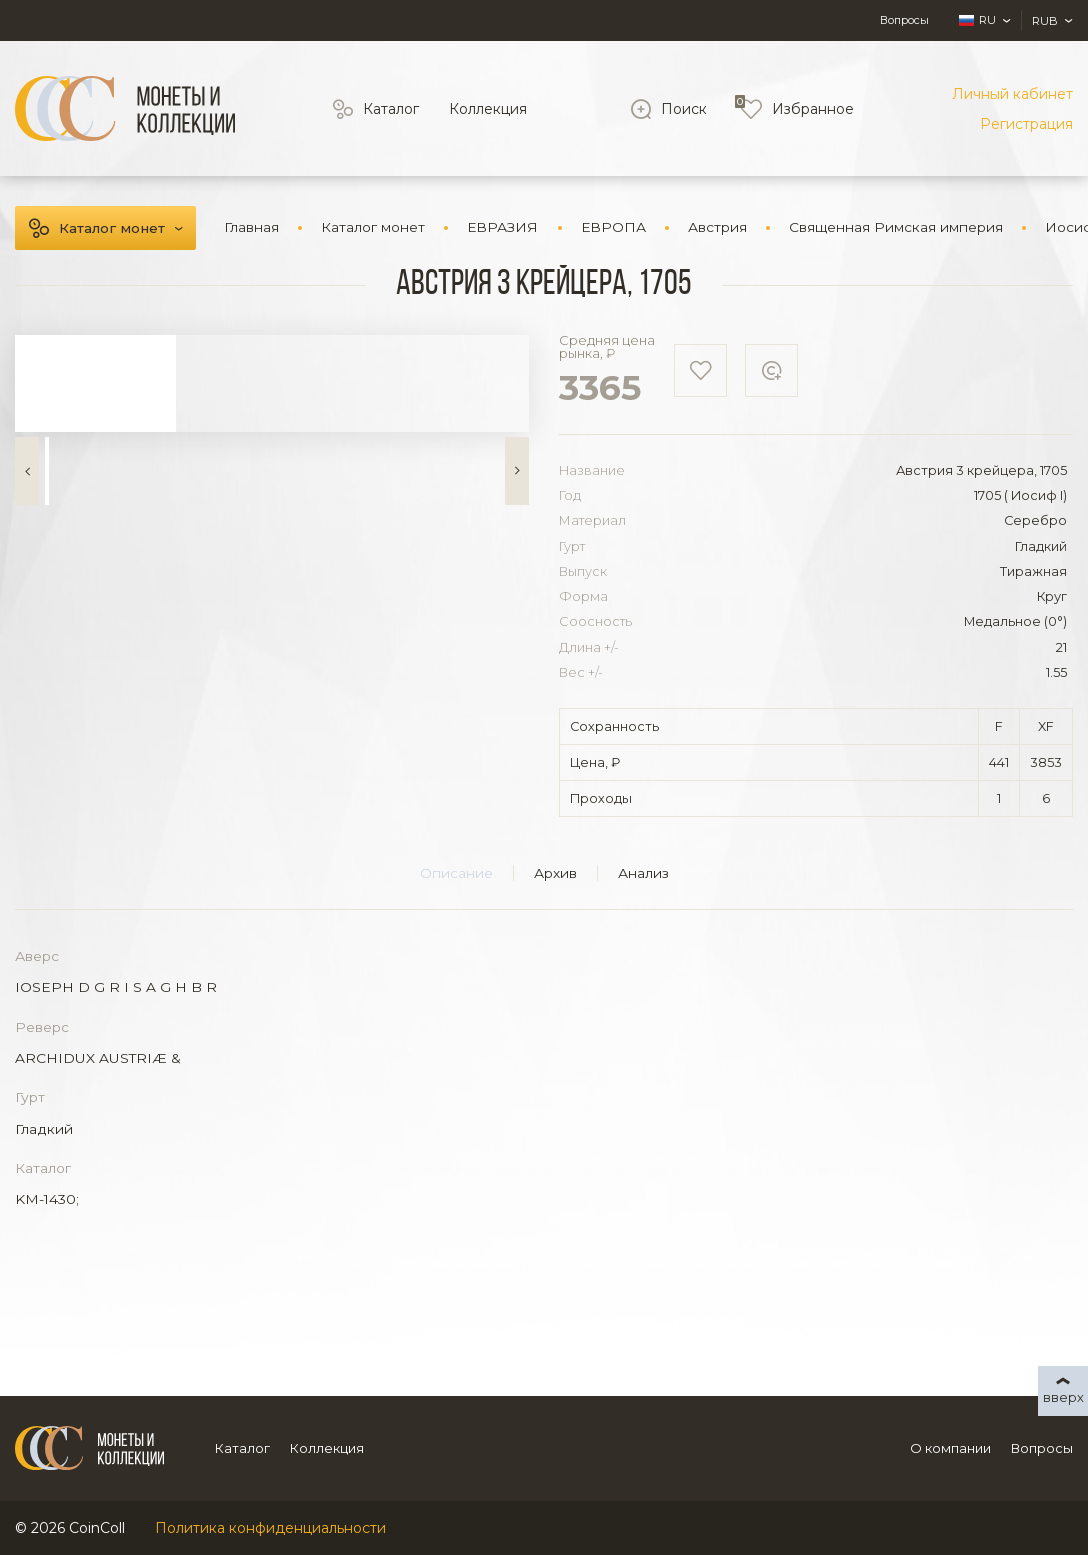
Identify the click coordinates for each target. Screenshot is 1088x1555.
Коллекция (488, 109)
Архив (555, 873)
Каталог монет (112, 228)
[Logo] (125, 108)
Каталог (391, 109)
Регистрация (1026, 124)
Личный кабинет (1012, 94)
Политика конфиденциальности (270, 1528)
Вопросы (904, 20)
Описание (456, 873)
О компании (950, 1448)
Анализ (643, 873)
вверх (1063, 1397)
